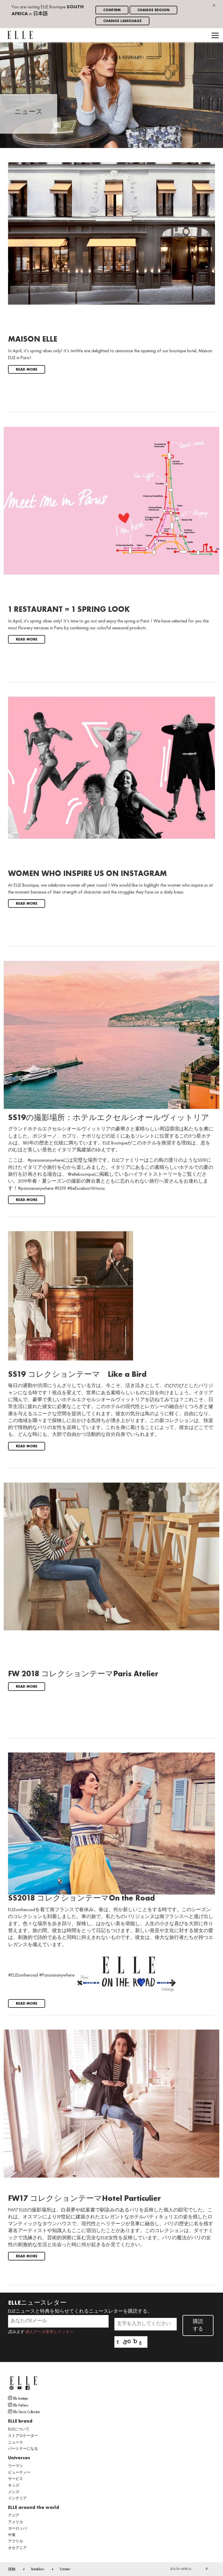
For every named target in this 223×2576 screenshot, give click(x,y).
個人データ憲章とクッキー (49, 2332)
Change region (153, 10)
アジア (13, 2515)
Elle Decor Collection (24, 2411)
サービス (15, 2479)
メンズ (13, 2492)
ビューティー (19, 2472)
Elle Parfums (18, 2405)
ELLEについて (18, 2429)
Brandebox (37, 2569)
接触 (12, 2569)
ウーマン (15, 2466)
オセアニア (17, 2548)
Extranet (65, 2569)
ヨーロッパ (17, 2528)
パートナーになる (23, 2449)
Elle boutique (18, 2398)
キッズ (13, 2485)
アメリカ (15, 2522)
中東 (12, 2535)
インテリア (17, 2498)
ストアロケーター (23, 2436)
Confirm (112, 10)
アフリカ (15, 2541)
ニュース (15, 2442)
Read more (26, 369)
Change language (122, 21)
